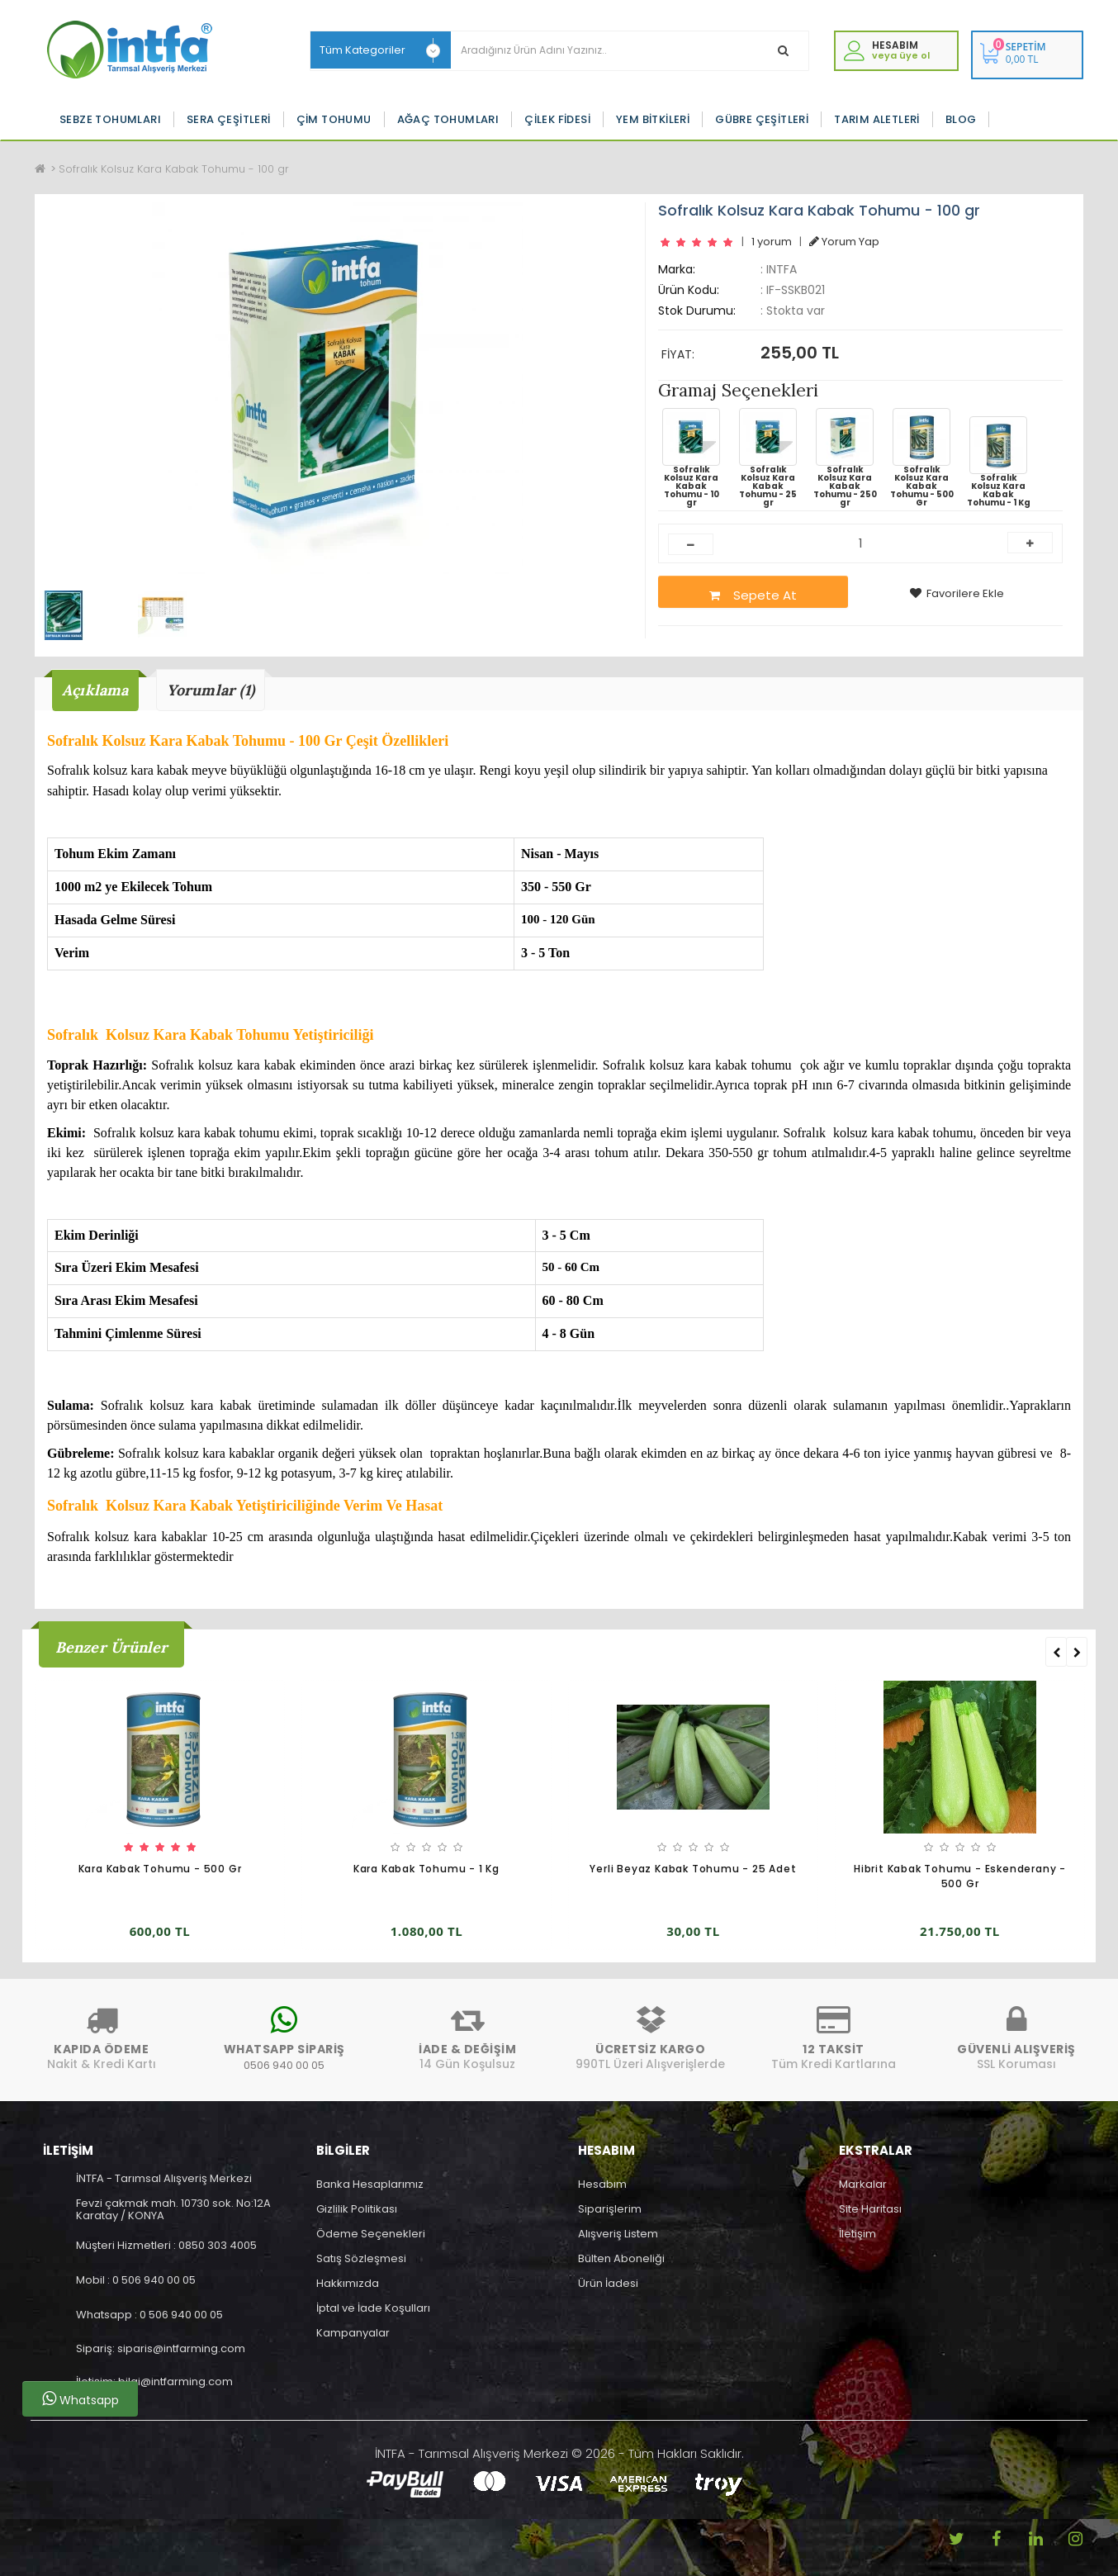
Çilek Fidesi (557, 119)
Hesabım (602, 2184)
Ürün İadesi (608, 2283)
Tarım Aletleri (877, 119)
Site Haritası (870, 2209)
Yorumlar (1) (210, 690)
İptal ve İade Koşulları (373, 2308)
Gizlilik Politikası (356, 2209)
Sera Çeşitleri (229, 119)
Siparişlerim (610, 2209)
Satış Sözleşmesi (361, 2258)
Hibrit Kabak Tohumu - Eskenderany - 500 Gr (960, 1876)
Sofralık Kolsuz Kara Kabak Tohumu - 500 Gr (922, 457)
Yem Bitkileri (652, 119)
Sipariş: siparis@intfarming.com (160, 2348)
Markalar (863, 2184)
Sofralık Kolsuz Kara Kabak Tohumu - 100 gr (174, 169)
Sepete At (753, 595)
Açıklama (95, 690)
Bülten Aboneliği (621, 2258)
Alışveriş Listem (618, 2234)
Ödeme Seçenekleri (370, 2234)
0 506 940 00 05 (154, 2280)
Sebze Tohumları (110, 119)
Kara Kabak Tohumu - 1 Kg (426, 1869)
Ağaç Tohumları (448, 119)
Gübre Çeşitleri (761, 119)
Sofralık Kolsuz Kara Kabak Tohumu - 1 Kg (998, 461)
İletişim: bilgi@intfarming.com (154, 2381)
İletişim (857, 2234)
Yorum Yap (844, 241)
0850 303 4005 (217, 2245)
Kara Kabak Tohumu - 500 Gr (160, 1869)
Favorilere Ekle (957, 593)
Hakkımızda (347, 2283)
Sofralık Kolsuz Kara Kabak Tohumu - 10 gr (691, 457)
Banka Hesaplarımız (370, 2184)
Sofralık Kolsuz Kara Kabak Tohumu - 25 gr (768, 457)
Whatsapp (80, 2399)
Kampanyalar (353, 2333)
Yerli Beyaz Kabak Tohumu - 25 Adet (693, 1869)
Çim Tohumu (334, 119)
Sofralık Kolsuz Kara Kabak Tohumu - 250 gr (845, 457)
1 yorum (771, 241)
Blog (961, 119)
